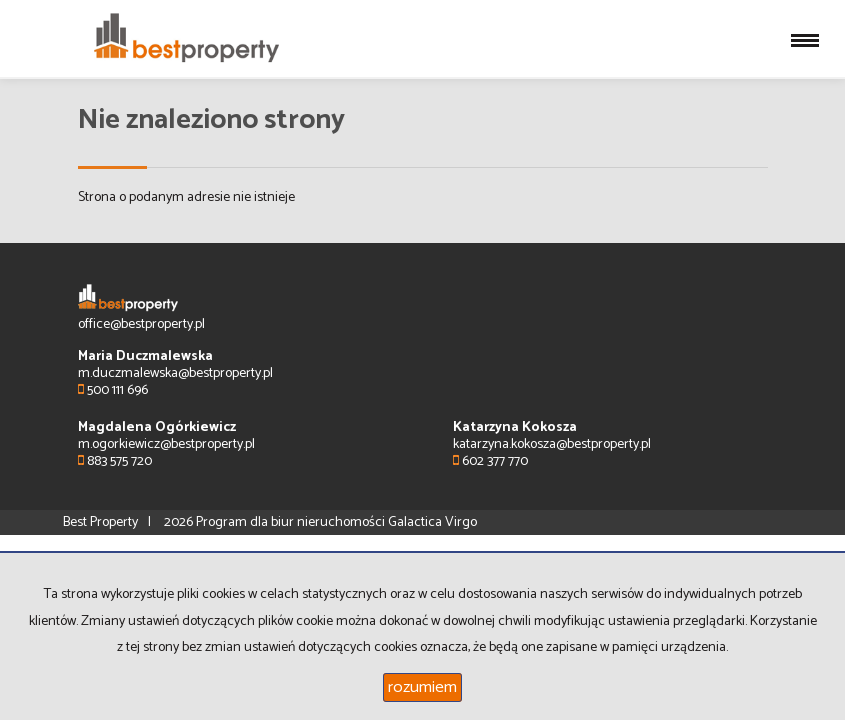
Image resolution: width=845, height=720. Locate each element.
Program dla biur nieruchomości (292, 522)
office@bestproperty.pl (141, 324)
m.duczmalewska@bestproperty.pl (175, 373)
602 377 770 (490, 461)
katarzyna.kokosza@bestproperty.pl (552, 444)
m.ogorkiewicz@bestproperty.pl (166, 444)
